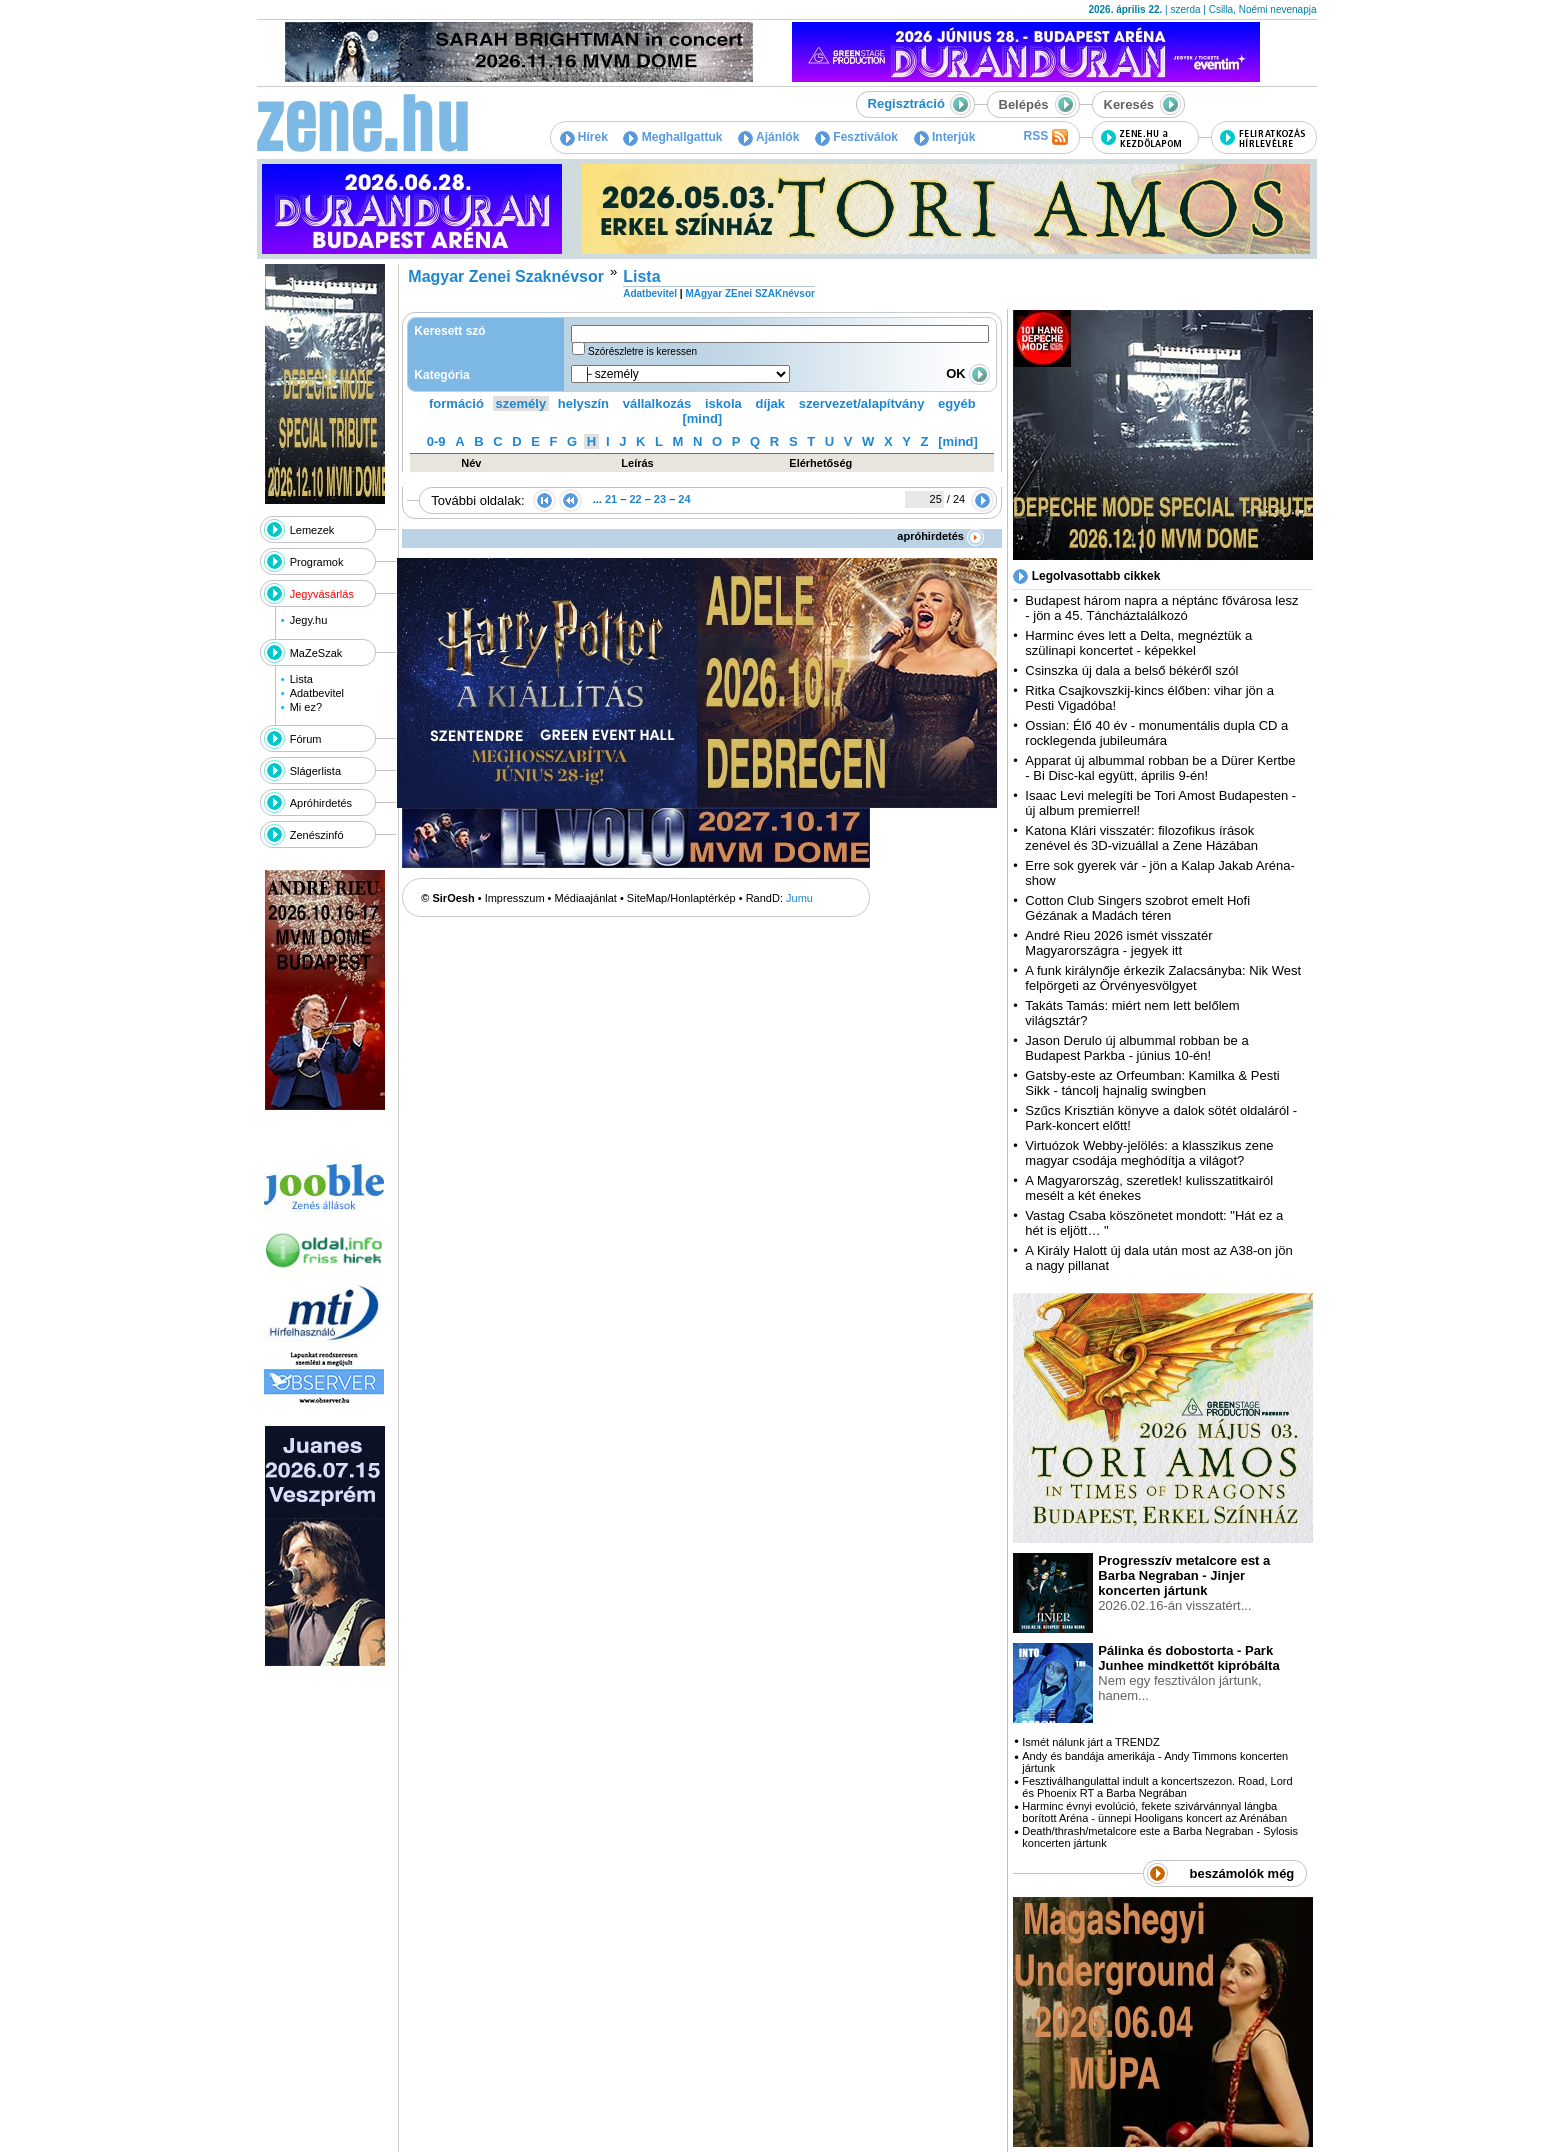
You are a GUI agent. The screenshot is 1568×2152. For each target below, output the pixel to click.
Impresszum (515, 898)
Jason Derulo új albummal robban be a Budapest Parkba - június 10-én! (1136, 1048)
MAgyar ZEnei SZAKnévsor (749, 293)
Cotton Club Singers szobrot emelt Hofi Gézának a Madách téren (1137, 908)
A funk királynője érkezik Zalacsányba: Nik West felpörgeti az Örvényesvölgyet (1163, 978)
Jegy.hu (309, 620)
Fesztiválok (856, 137)
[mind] (702, 418)
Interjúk (945, 137)
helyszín (583, 403)
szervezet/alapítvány (862, 403)
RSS (1045, 137)
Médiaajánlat (586, 898)
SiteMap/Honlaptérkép (681, 898)
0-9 (436, 441)
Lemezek (312, 530)
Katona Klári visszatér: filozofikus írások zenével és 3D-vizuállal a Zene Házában (1141, 838)
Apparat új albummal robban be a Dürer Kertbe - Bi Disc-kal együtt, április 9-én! (1160, 768)
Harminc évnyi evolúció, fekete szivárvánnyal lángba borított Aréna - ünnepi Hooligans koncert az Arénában (1154, 1812)
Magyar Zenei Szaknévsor (506, 276)
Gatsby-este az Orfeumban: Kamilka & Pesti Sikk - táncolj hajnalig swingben (1152, 1083)
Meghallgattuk (672, 137)
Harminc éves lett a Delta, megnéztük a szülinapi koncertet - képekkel (1138, 643)
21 (611, 499)
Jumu (799, 898)
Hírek (584, 137)
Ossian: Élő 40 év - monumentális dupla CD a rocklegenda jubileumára (1156, 733)
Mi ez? (306, 707)
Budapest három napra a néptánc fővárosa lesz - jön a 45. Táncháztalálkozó (1161, 608)
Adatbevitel (317, 693)
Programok (317, 562)
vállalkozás (657, 403)
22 (635, 499)
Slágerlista (315, 771)
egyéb (957, 403)
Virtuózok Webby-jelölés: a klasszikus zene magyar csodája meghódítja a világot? (1149, 1153)
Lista (301, 679)
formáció (456, 403)
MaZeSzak (316, 653)
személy (521, 403)
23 (660, 499)
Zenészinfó (317, 835)
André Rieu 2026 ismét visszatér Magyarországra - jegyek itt (1118, 943)
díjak (770, 403)
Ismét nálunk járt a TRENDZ (1090, 1742)
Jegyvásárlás (322, 594)
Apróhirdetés (321, 803)
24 (684, 499)
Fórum (306, 739)
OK (968, 373)
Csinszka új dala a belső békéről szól (1131, 670)
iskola (723, 403)
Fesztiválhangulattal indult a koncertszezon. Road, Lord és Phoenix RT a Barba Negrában (1157, 1787)
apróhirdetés (940, 536)
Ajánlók (768, 137)
